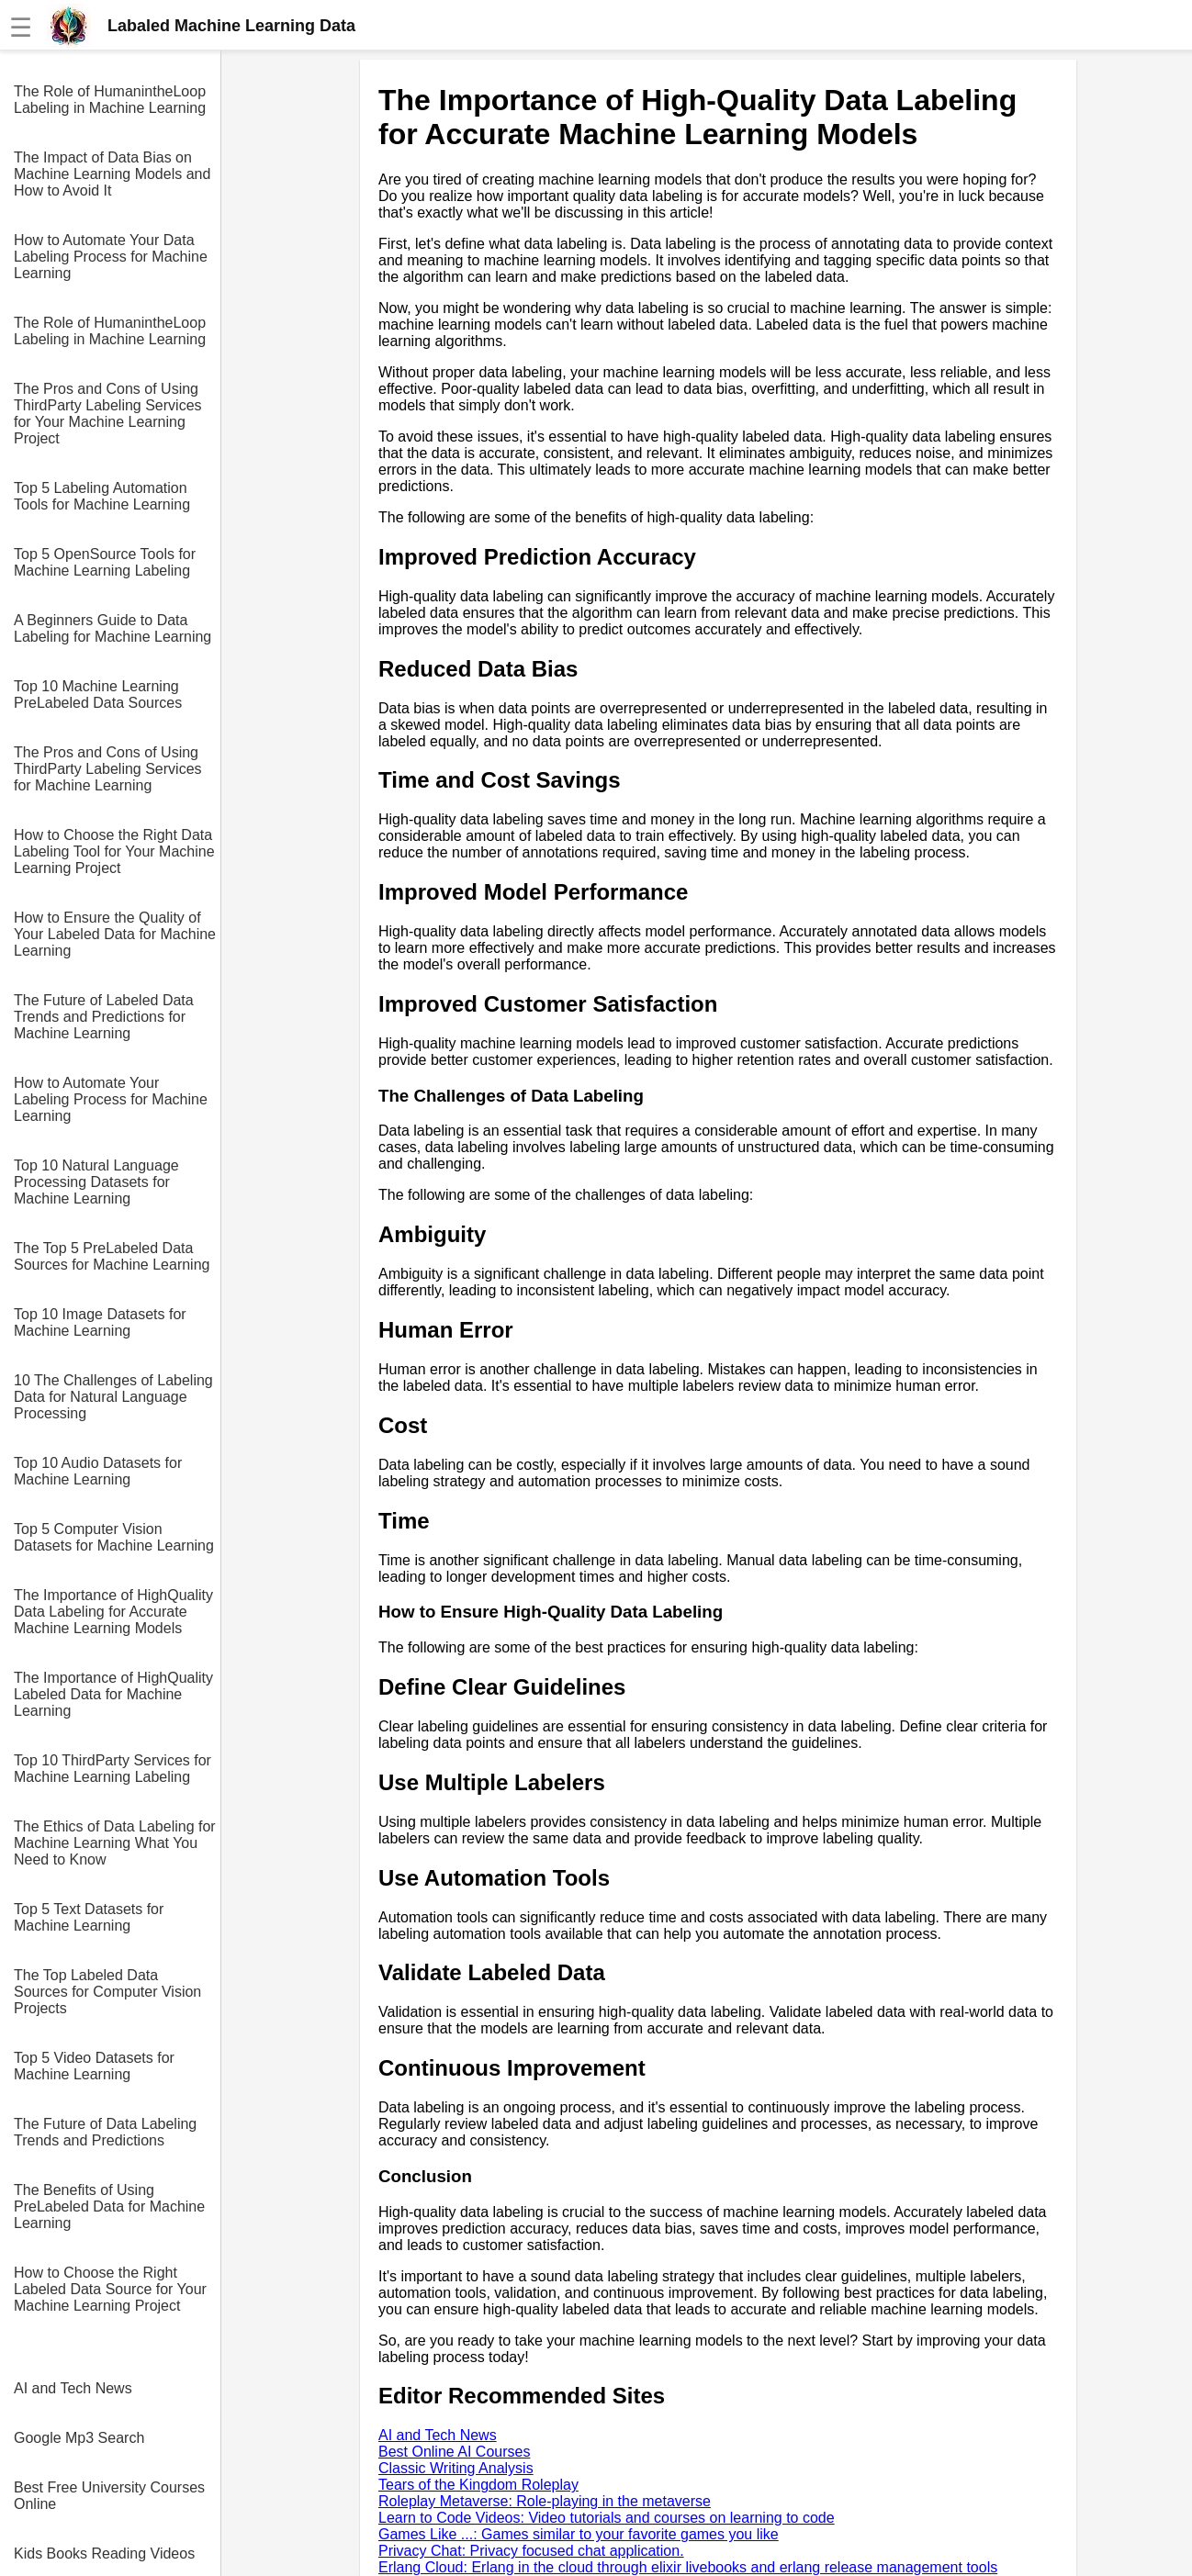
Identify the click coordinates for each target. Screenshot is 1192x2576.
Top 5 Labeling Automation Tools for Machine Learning (102, 496)
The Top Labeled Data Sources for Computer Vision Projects (107, 1991)
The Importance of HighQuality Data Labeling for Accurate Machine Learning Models (113, 1611)
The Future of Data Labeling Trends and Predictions (105, 2132)
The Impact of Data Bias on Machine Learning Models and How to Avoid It (112, 174)
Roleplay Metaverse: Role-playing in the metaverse (544, 2501)
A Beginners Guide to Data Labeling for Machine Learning (112, 628)
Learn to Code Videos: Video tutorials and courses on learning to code (606, 2518)
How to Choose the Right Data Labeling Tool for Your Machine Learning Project (114, 851)
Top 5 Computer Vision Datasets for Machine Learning (114, 1537)
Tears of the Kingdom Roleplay (478, 2484)
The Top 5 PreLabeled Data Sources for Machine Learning (111, 1256)
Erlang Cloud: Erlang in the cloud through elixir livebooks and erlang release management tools (687, 2567)
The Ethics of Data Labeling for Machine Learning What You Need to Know (115, 1843)
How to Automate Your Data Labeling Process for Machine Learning (111, 256)
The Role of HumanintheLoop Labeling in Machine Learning (110, 100)
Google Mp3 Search (79, 2438)
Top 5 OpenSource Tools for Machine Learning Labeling (105, 562)
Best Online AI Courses (454, 2451)
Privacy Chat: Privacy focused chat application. (531, 2551)
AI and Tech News (73, 2388)
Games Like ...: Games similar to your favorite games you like (578, 2534)
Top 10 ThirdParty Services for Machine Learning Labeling (112, 1769)
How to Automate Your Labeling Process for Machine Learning (111, 1099)
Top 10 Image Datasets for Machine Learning (100, 1322)
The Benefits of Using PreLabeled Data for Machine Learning (109, 2206)
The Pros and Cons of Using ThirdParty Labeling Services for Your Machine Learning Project (108, 413)
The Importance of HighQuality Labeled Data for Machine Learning (113, 1694)
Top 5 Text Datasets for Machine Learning (88, 1917)
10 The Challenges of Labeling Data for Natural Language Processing (113, 1396)
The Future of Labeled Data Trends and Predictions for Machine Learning (104, 1016)
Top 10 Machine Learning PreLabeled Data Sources (98, 694)
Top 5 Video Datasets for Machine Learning (94, 2066)
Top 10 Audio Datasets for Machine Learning (98, 1471)
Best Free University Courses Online (109, 2496)
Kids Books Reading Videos (104, 2553)
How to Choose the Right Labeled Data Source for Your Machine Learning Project (110, 2289)
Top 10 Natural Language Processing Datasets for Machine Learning (96, 1182)
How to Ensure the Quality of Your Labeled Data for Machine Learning (115, 934)
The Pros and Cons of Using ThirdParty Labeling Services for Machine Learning (108, 769)
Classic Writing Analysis (456, 2468)
